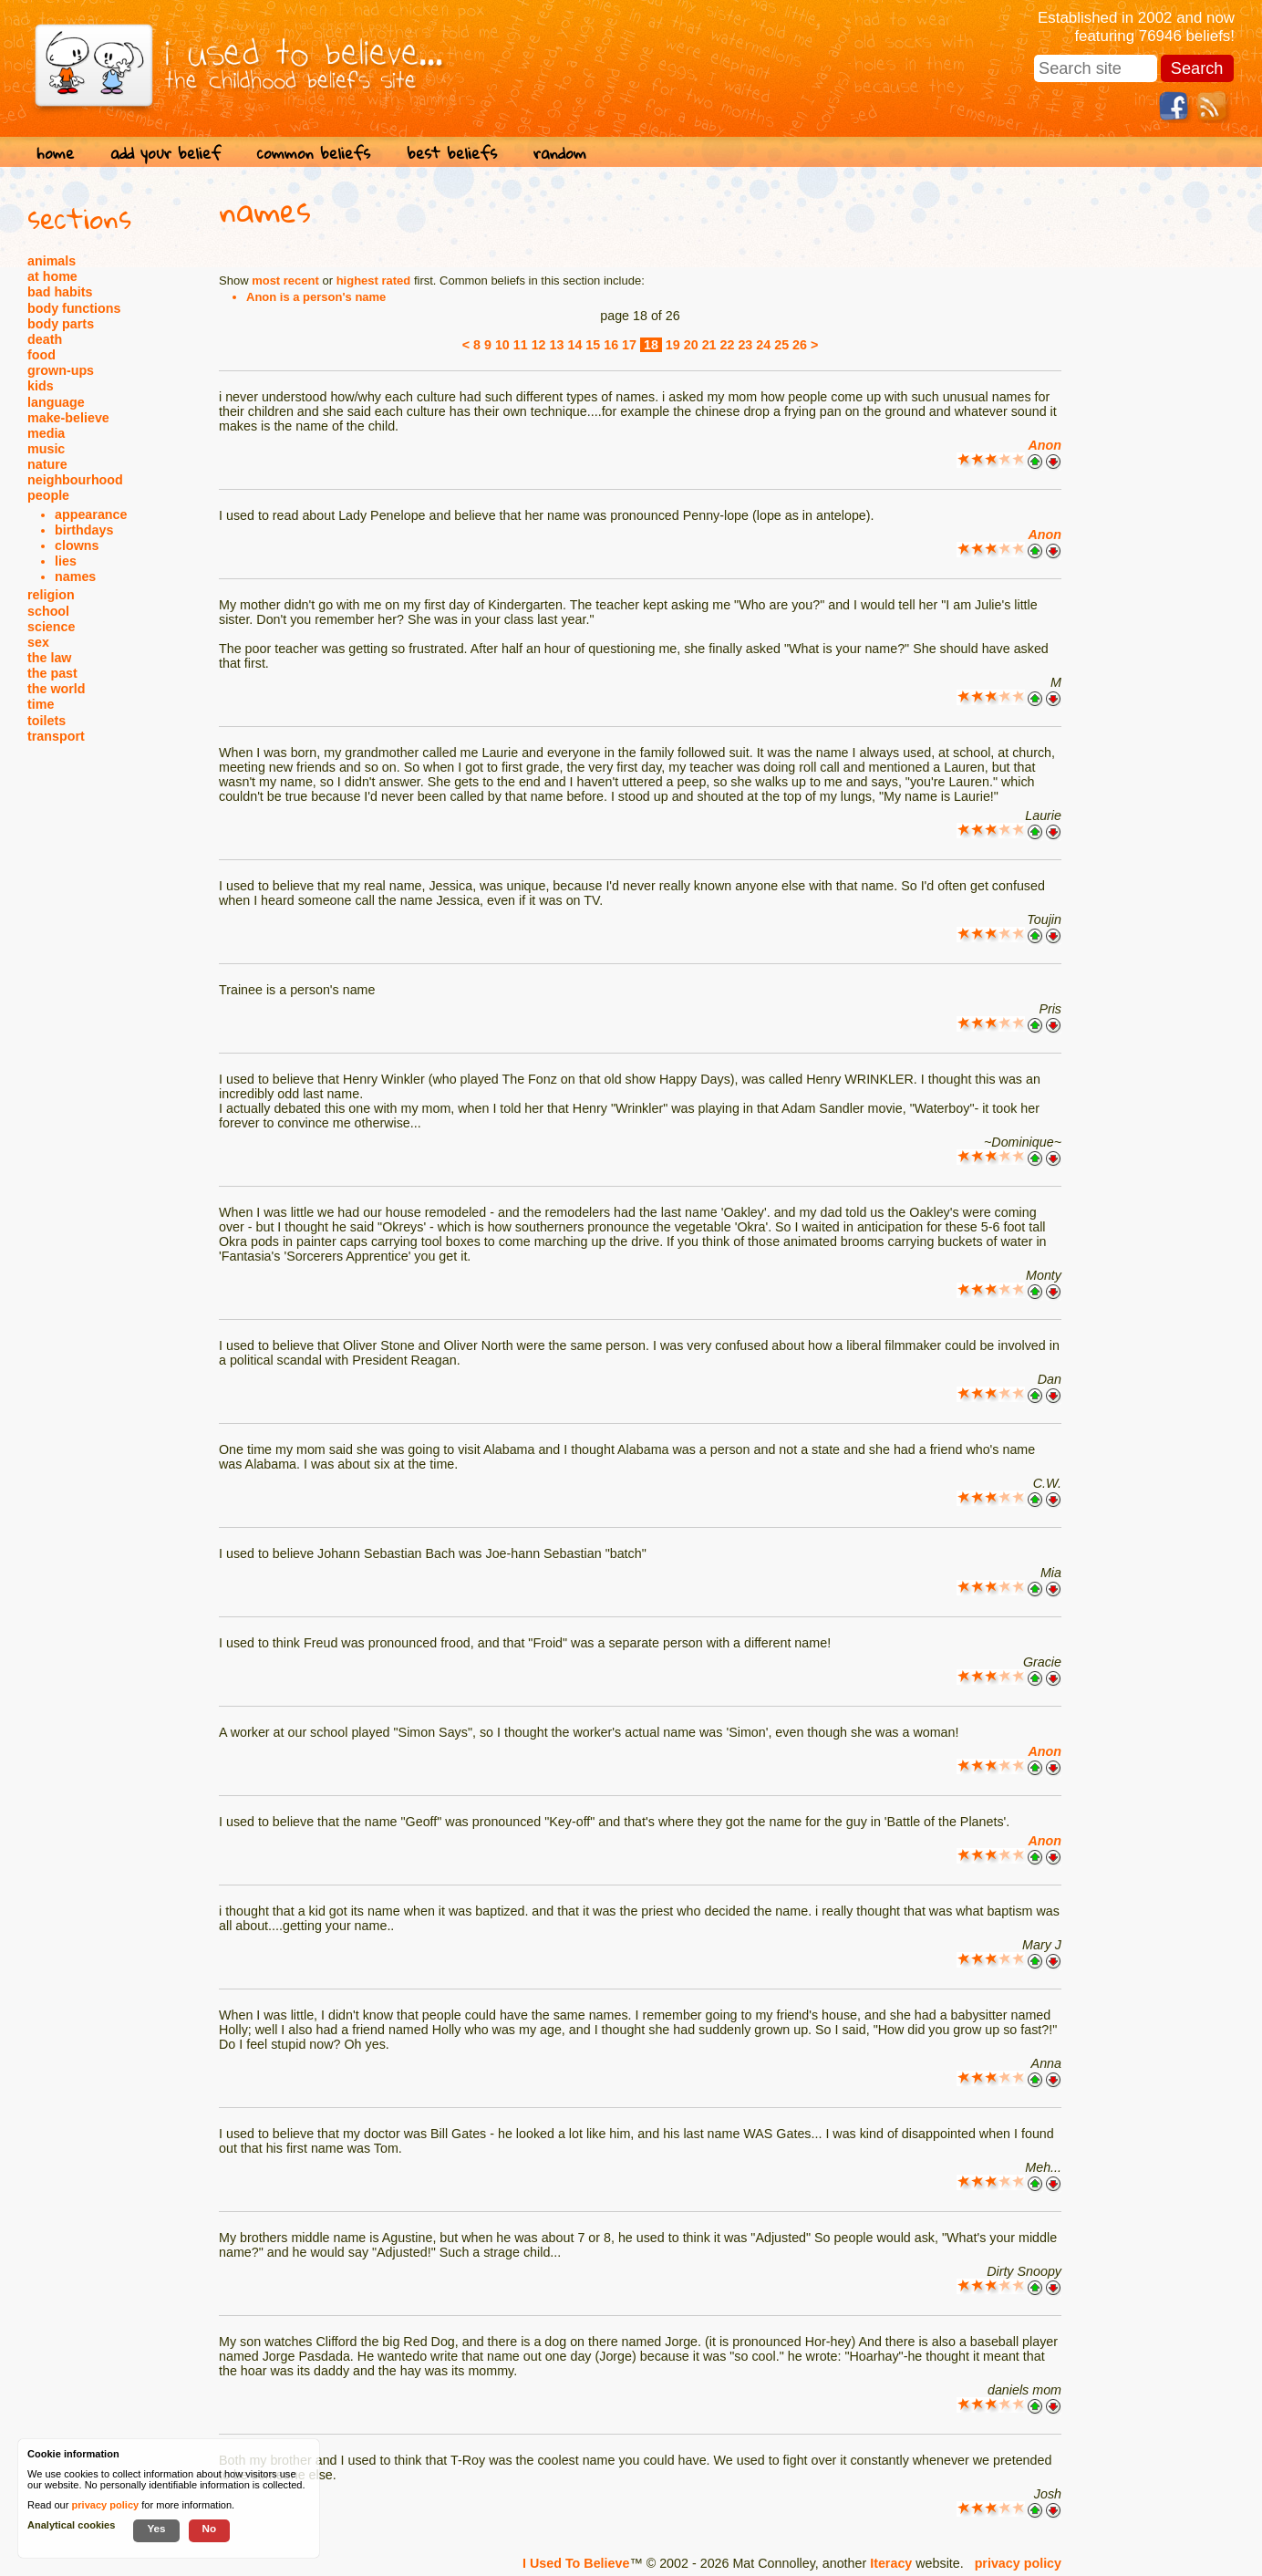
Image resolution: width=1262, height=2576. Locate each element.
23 (745, 345)
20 (691, 345)
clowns (76, 545)
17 (629, 345)
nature (47, 464)
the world (56, 688)
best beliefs (452, 153)
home (55, 153)
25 (781, 345)
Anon (1044, 445)
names (75, 576)
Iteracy (891, 2563)
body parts (60, 324)
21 (709, 345)
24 (763, 345)
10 (502, 345)
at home (52, 276)
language (56, 402)
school (48, 611)
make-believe (68, 417)
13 (557, 345)
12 (539, 345)
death (44, 339)
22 (727, 345)
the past (52, 673)
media (46, 433)
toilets (46, 720)
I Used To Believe (575, 2563)
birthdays (84, 530)
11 (520, 345)
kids (40, 386)
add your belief (165, 153)
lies (66, 561)
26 (799, 345)
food (41, 355)
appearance (91, 514)
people (48, 495)
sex (38, 642)
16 (611, 345)
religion (51, 594)
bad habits (60, 292)
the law (49, 657)
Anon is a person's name (316, 297)
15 (592, 345)
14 (574, 345)
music (46, 448)
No (209, 2528)
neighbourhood (75, 480)
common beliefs (313, 153)
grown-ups (60, 370)
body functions (73, 308)
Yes (156, 2528)
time (40, 704)
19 (673, 345)
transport (56, 736)
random (559, 153)
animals (51, 261)
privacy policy (1018, 2563)
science (51, 626)
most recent (285, 280)
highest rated (373, 280)
